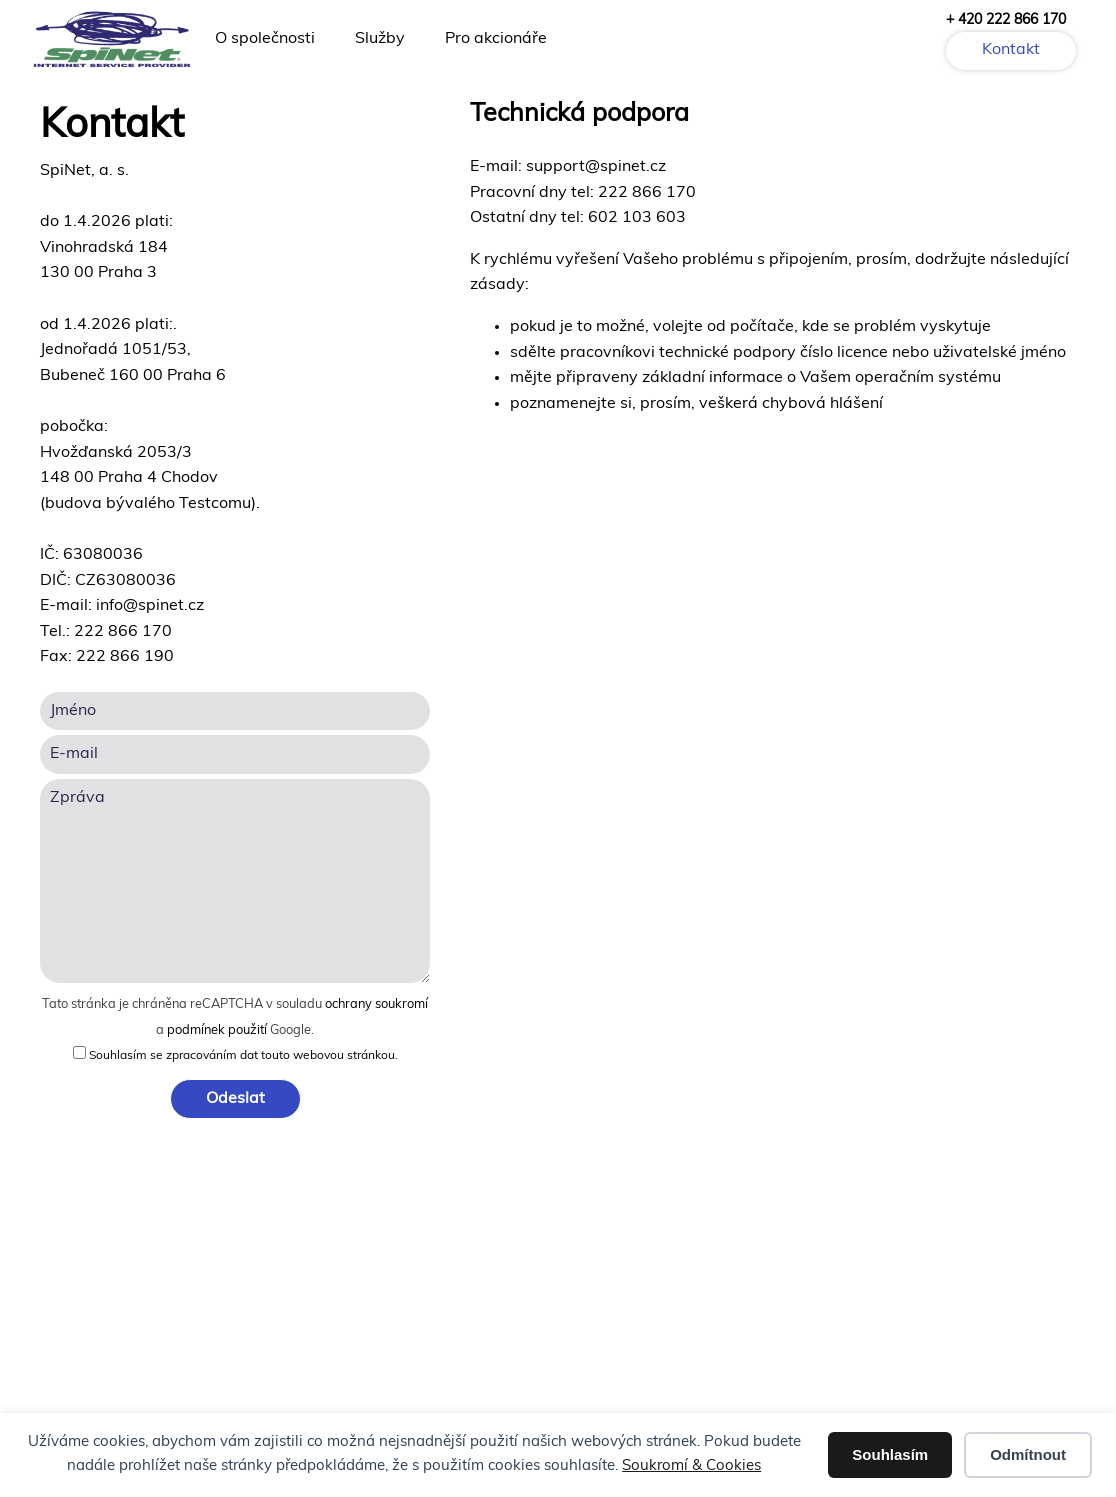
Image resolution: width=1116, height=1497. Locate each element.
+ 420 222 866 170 (1006, 20)
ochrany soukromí (376, 1004)
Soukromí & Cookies (691, 1466)
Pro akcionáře (496, 39)
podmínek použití (217, 1030)
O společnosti (265, 39)
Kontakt (1011, 50)
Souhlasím (890, 1454)
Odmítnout (1028, 1454)
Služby (380, 39)
